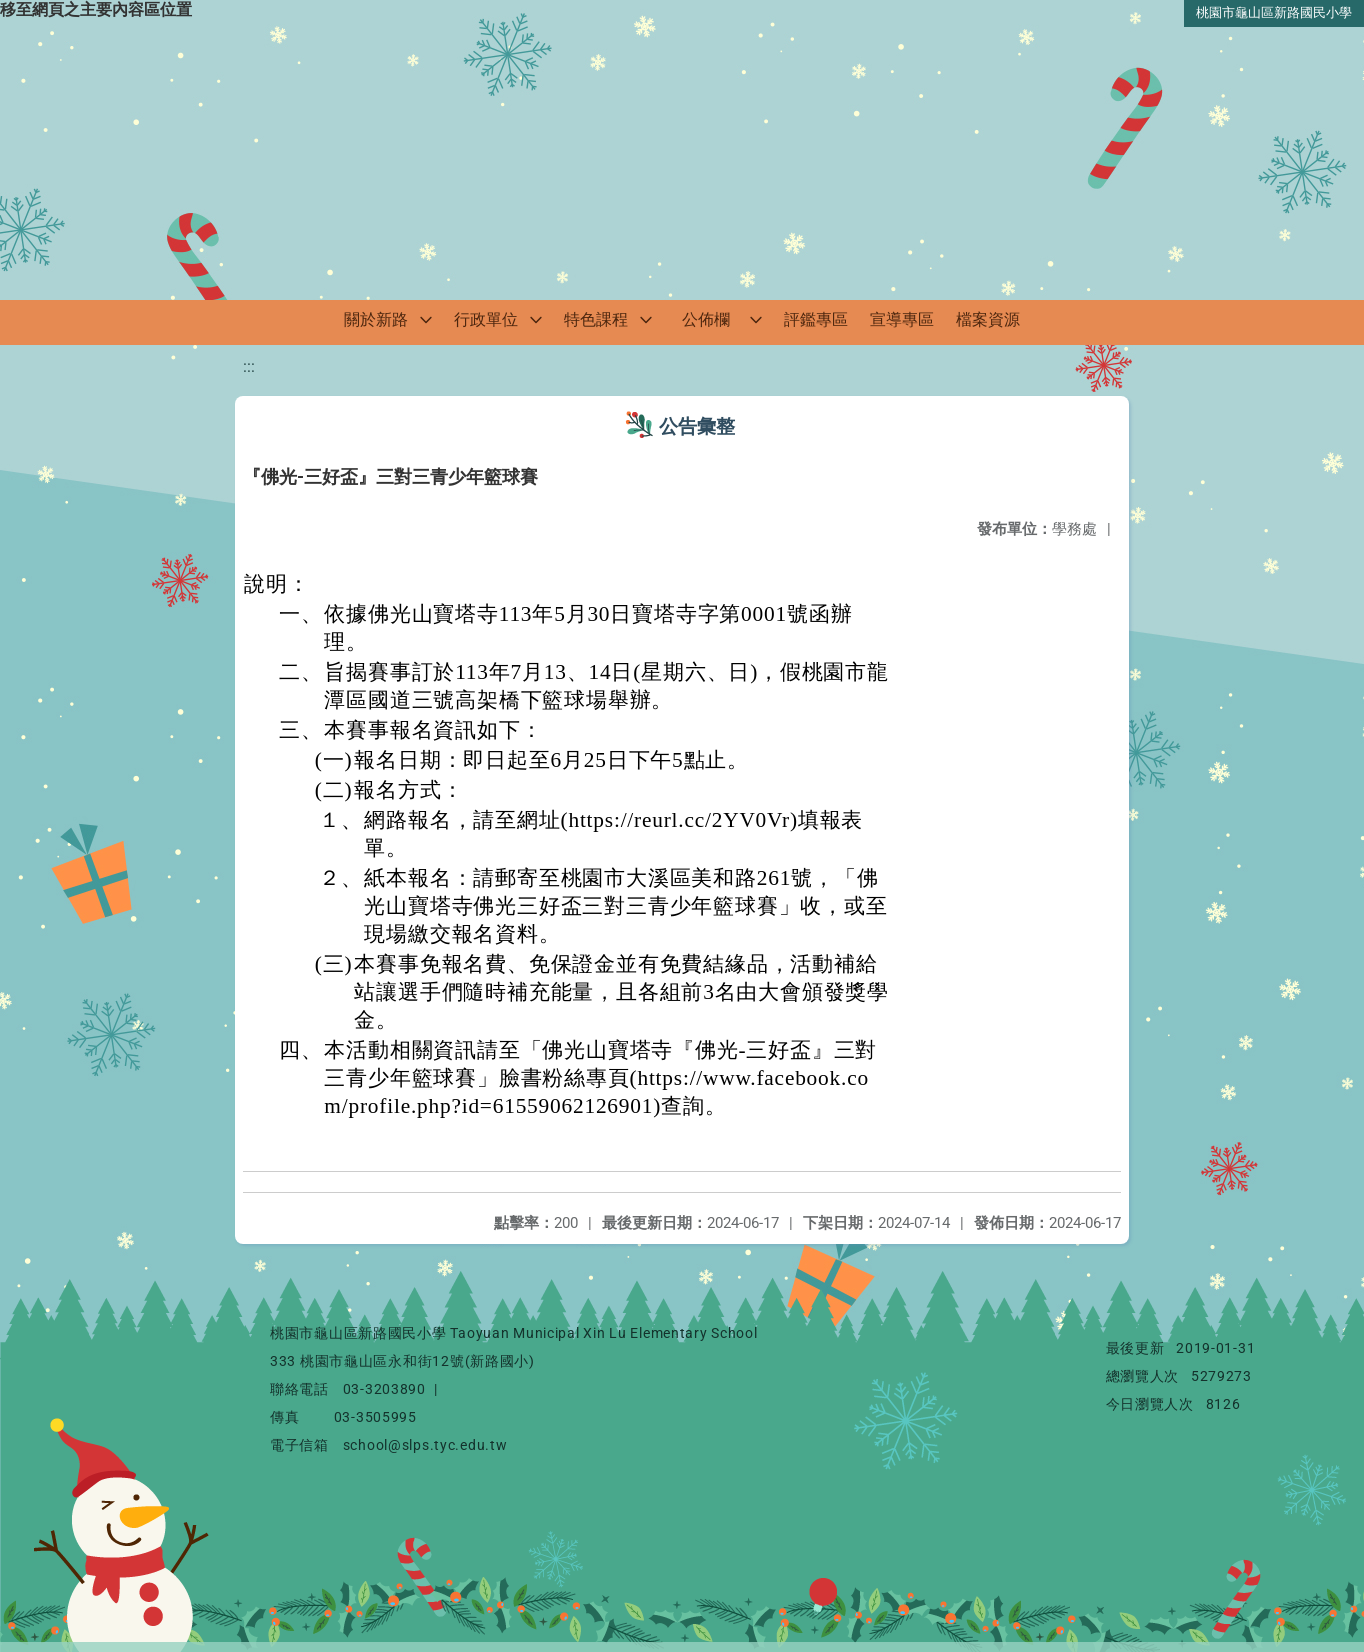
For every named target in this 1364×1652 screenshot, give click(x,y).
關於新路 (376, 319)
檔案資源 (988, 319)
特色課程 (596, 319)
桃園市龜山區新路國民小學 (1274, 12)
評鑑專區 (816, 319)
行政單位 (486, 319)
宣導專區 (902, 319)
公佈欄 (706, 319)
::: (249, 366)
